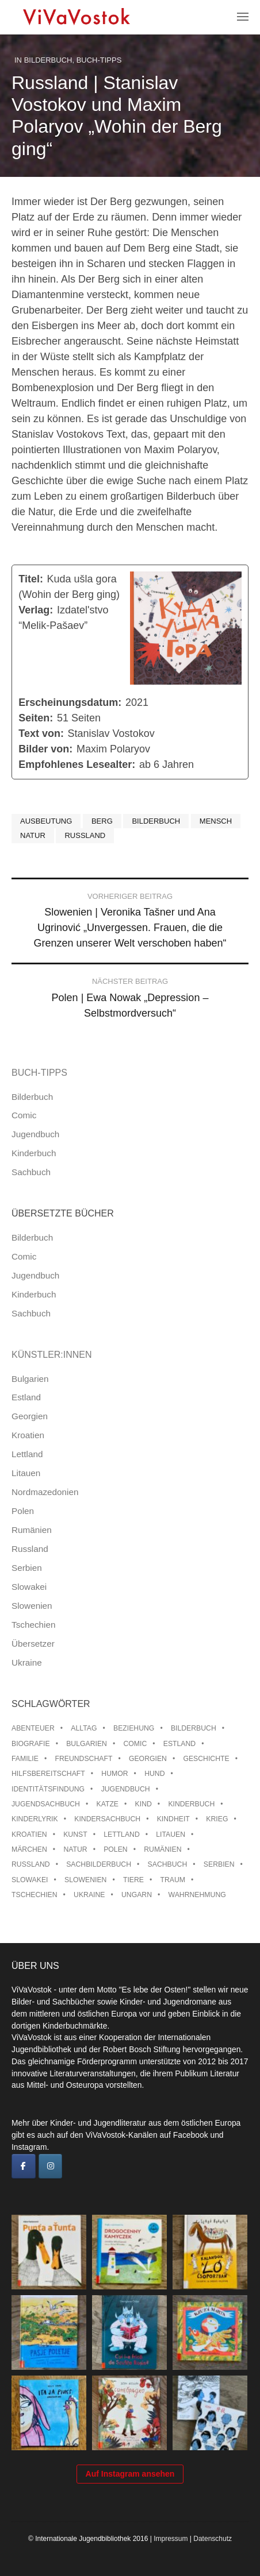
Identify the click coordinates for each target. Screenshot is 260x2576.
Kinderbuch (34, 1153)
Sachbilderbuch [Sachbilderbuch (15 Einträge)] (98, 1864)
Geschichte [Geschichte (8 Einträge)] (206, 1759)
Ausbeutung (46, 821)
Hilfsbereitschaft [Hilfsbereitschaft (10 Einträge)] (48, 1774)
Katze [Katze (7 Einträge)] (108, 1804)
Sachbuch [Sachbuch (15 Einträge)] (168, 1864)
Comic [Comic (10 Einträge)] (135, 1744)
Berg (102, 821)
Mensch (216, 821)
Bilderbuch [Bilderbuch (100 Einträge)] (193, 1728)
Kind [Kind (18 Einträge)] (143, 1804)
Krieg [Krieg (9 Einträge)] (217, 1819)
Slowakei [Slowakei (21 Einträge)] (30, 1880)
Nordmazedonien (45, 1492)
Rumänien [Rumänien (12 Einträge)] (162, 1849)
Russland (84, 835)
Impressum (171, 2539)
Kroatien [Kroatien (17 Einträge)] (29, 1834)
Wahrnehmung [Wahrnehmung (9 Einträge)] (197, 1895)
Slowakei (29, 1587)
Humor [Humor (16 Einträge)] (114, 1774)
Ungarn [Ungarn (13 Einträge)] (136, 1895)
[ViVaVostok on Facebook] (24, 2166)
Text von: (41, 733)
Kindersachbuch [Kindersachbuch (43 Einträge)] (107, 1819)
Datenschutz (212, 2539)
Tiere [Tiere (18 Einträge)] (133, 1880)
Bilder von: (45, 749)
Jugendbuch (35, 1134)
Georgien (30, 1416)
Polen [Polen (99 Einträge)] (115, 1849)
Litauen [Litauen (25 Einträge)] (170, 1834)
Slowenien (32, 1606)
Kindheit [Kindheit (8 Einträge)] (173, 1819)
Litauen (26, 1473)
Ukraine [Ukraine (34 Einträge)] (89, 1895)
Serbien (27, 1568)
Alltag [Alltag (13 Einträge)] (84, 1728)
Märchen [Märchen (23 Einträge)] (29, 1849)
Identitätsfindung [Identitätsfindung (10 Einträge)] (48, 1789)
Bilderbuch (48, 60)
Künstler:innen (52, 1355)
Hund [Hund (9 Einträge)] (154, 1774)
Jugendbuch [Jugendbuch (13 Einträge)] (125, 1789)
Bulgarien (30, 1379)
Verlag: (35, 610)
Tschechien (34, 1624)
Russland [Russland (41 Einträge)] (31, 1864)
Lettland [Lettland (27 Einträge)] (122, 1834)
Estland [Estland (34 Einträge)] (179, 1744)
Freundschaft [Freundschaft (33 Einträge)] (83, 1759)
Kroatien (28, 1435)
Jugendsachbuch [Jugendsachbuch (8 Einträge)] (46, 1804)
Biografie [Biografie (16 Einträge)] (31, 1744)
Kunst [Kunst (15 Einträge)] (75, 1834)
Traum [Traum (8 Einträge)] (173, 1880)
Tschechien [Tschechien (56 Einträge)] (35, 1895)
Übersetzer (33, 1643)
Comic (24, 1115)
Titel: (30, 579)
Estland (26, 1397)
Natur (32, 835)
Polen (23, 1511)
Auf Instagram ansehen (130, 2473)
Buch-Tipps (99, 60)
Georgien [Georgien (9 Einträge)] (148, 1759)
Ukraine (27, 1662)
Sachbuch (31, 1172)
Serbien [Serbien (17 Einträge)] (219, 1864)
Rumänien (32, 1530)
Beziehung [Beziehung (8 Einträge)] (133, 1728)
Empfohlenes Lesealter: (76, 764)
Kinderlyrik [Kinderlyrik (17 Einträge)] (35, 1819)
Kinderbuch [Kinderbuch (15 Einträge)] (191, 1804)
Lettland (27, 1454)
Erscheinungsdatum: (69, 702)
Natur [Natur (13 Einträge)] (75, 1849)
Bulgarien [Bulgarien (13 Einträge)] (86, 1744)
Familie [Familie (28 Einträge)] (25, 1759)
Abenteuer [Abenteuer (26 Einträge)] (33, 1728)
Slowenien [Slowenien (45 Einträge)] (85, 1880)
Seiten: (35, 718)
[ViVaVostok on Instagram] (51, 2166)
